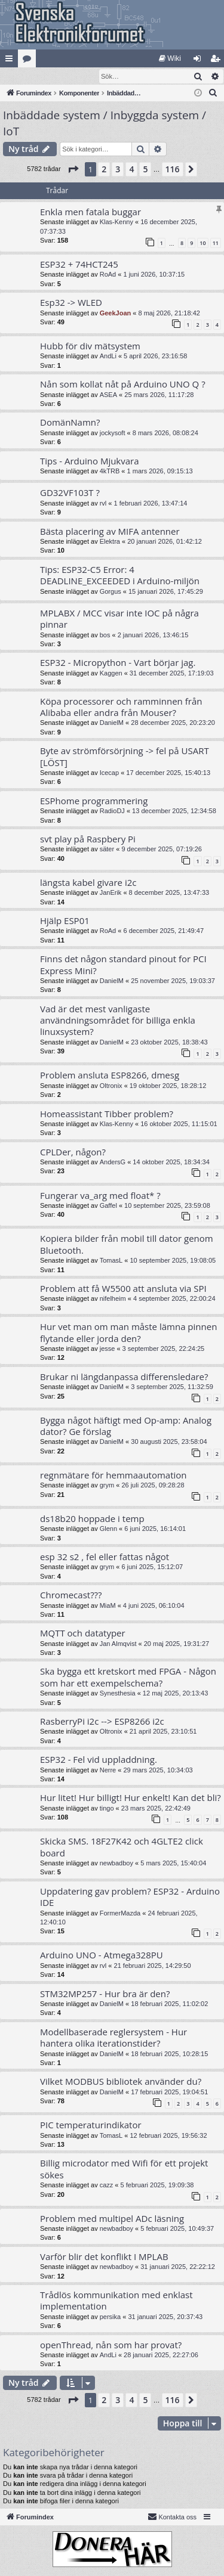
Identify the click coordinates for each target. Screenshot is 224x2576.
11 (216, 243)
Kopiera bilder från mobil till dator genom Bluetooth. (126, 1244)
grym (107, 1485)
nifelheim (113, 1299)
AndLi (108, 356)
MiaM (108, 1606)
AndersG (112, 1162)
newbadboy (116, 1863)
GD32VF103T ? (70, 493)
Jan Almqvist (118, 1644)
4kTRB (110, 471)
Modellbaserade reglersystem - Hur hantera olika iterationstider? (113, 2038)
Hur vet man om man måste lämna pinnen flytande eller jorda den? (128, 1332)
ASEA (108, 395)
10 (202, 243)
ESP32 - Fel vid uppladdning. (98, 1760)
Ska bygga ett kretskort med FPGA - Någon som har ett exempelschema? (128, 1677)
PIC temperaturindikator (91, 2125)
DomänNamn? (70, 423)
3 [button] (117, 169)
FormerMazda (120, 1913)
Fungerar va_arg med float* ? (100, 1196)
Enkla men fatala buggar (90, 212)
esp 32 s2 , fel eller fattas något (104, 1557)
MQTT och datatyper (82, 1633)
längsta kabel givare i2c (88, 883)
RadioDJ (112, 811)
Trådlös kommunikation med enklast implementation (116, 2300)
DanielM (112, 723)
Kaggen (111, 673)
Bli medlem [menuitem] (217, 60)
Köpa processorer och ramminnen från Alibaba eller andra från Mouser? (121, 707)
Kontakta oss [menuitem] (172, 2517)
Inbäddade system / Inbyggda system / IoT (104, 124)
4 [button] (131, 169)
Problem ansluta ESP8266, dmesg (109, 1075)
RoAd (108, 274)
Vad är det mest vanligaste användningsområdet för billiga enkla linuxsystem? (117, 1021)
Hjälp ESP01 (65, 921)
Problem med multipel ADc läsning (112, 2219)
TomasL (111, 1260)
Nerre (108, 1770)
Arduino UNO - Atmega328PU (101, 1955)
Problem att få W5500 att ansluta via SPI (123, 1289)
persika (110, 2317)
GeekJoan (115, 313)
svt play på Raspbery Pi (88, 839)
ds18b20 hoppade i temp (92, 1519)
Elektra (110, 541)
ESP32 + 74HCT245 (79, 265)
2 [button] (104, 169)
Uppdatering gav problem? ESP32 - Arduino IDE (130, 1897)
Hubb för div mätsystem (90, 346)
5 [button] (145, 169)
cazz (106, 2185)
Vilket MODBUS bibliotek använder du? (120, 2082)
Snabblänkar (11, 60)
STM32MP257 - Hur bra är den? (105, 1994)
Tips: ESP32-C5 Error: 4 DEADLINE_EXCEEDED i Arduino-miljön (120, 575)
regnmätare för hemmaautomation (113, 1475)
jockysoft (112, 433)
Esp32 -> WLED (71, 303)
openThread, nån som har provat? (111, 2345)
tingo (107, 1808)
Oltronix (111, 1086)
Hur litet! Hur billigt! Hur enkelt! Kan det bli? (130, 1798)
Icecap (109, 773)
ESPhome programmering (94, 801)
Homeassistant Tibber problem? (106, 1114)
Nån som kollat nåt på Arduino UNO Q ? (122, 384)
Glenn (108, 1529)
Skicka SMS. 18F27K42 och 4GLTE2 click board (121, 1847)
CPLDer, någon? (73, 1152)
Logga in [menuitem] (200, 60)
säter (107, 849)
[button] (73, 170)
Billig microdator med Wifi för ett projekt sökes (124, 2169)
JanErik (111, 893)
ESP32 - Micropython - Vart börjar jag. (117, 663)
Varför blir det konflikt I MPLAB (104, 2257)
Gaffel (108, 1206)
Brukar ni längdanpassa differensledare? (124, 1377)
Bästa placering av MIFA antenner (110, 532)
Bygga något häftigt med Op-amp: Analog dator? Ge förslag (125, 1426)
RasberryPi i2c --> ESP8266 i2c (102, 1722)
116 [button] (172, 169)
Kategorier (29, 60)
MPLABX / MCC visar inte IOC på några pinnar (119, 619)
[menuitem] (170, 58)
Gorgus (110, 592)
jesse (107, 1349)
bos (105, 635)
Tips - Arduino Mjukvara (89, 461)
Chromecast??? (71, 1595)
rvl (103, 503)
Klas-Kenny (116, 222)
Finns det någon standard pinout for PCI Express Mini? (123, 965)
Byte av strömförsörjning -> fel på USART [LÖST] (124, 756)
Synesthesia (118, 1693)
